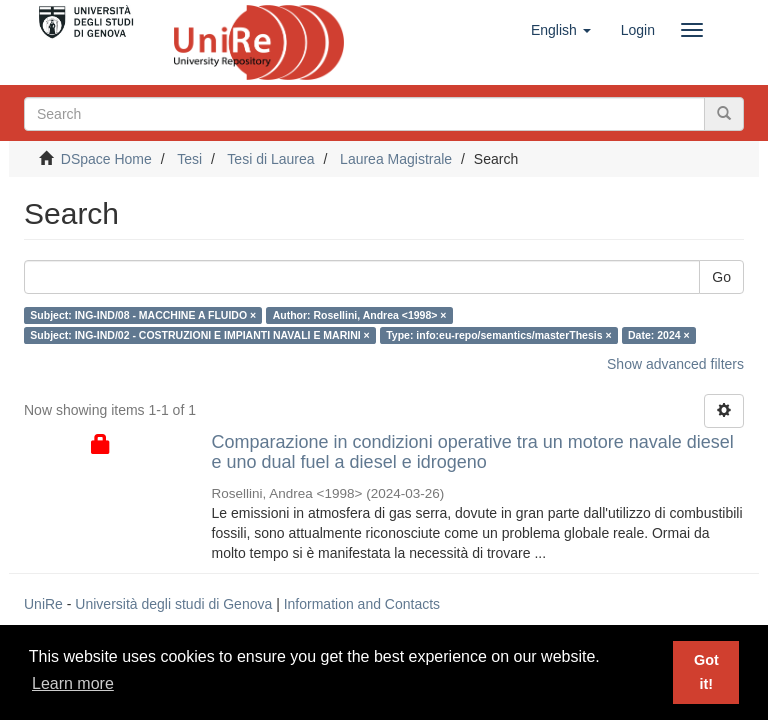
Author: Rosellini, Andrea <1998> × (360, 315)
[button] (561, 30)
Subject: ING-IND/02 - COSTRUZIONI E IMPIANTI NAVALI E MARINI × (199, 335)
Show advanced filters (675, 364)
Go (721, 277)
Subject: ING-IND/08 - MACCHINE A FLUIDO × (143, 315)
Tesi (189, 159)
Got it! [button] (706, 672)
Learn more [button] (73, 683)
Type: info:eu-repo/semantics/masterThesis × (498, 335)
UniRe (43, 604)
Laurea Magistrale (396, 159)
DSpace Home (106, 159)
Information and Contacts (362, 604)
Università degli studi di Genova (173, 604)
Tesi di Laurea (270, 159)
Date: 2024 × (659, 335)
